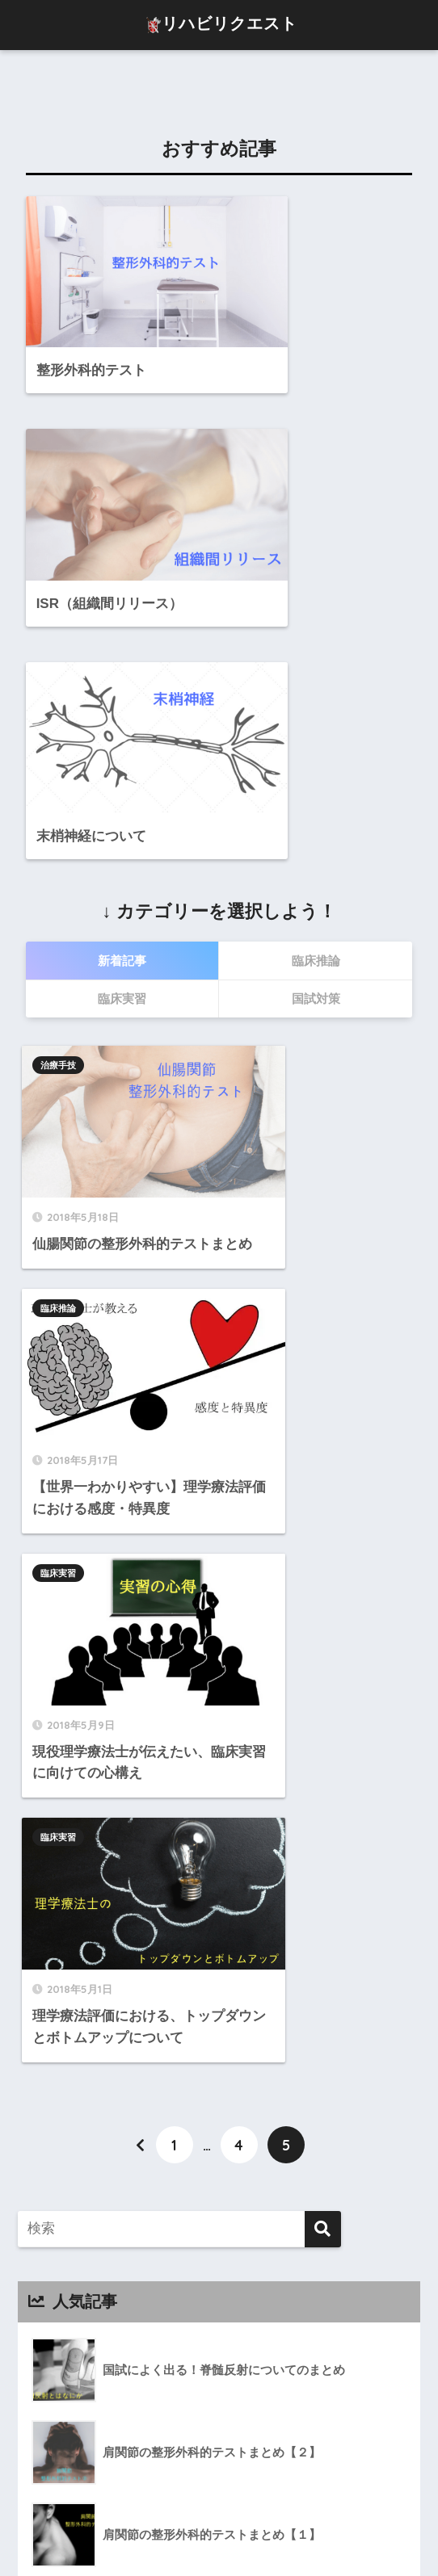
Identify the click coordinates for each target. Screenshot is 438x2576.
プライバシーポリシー (309, 2529)
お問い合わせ (197, 2529)
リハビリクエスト (221, 25)
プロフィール (110, 2529)
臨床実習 (61, 1285)
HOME (219, 2495)
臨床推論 (261, 1046)
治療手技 (61, 1046)
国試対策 (72, 2270)
